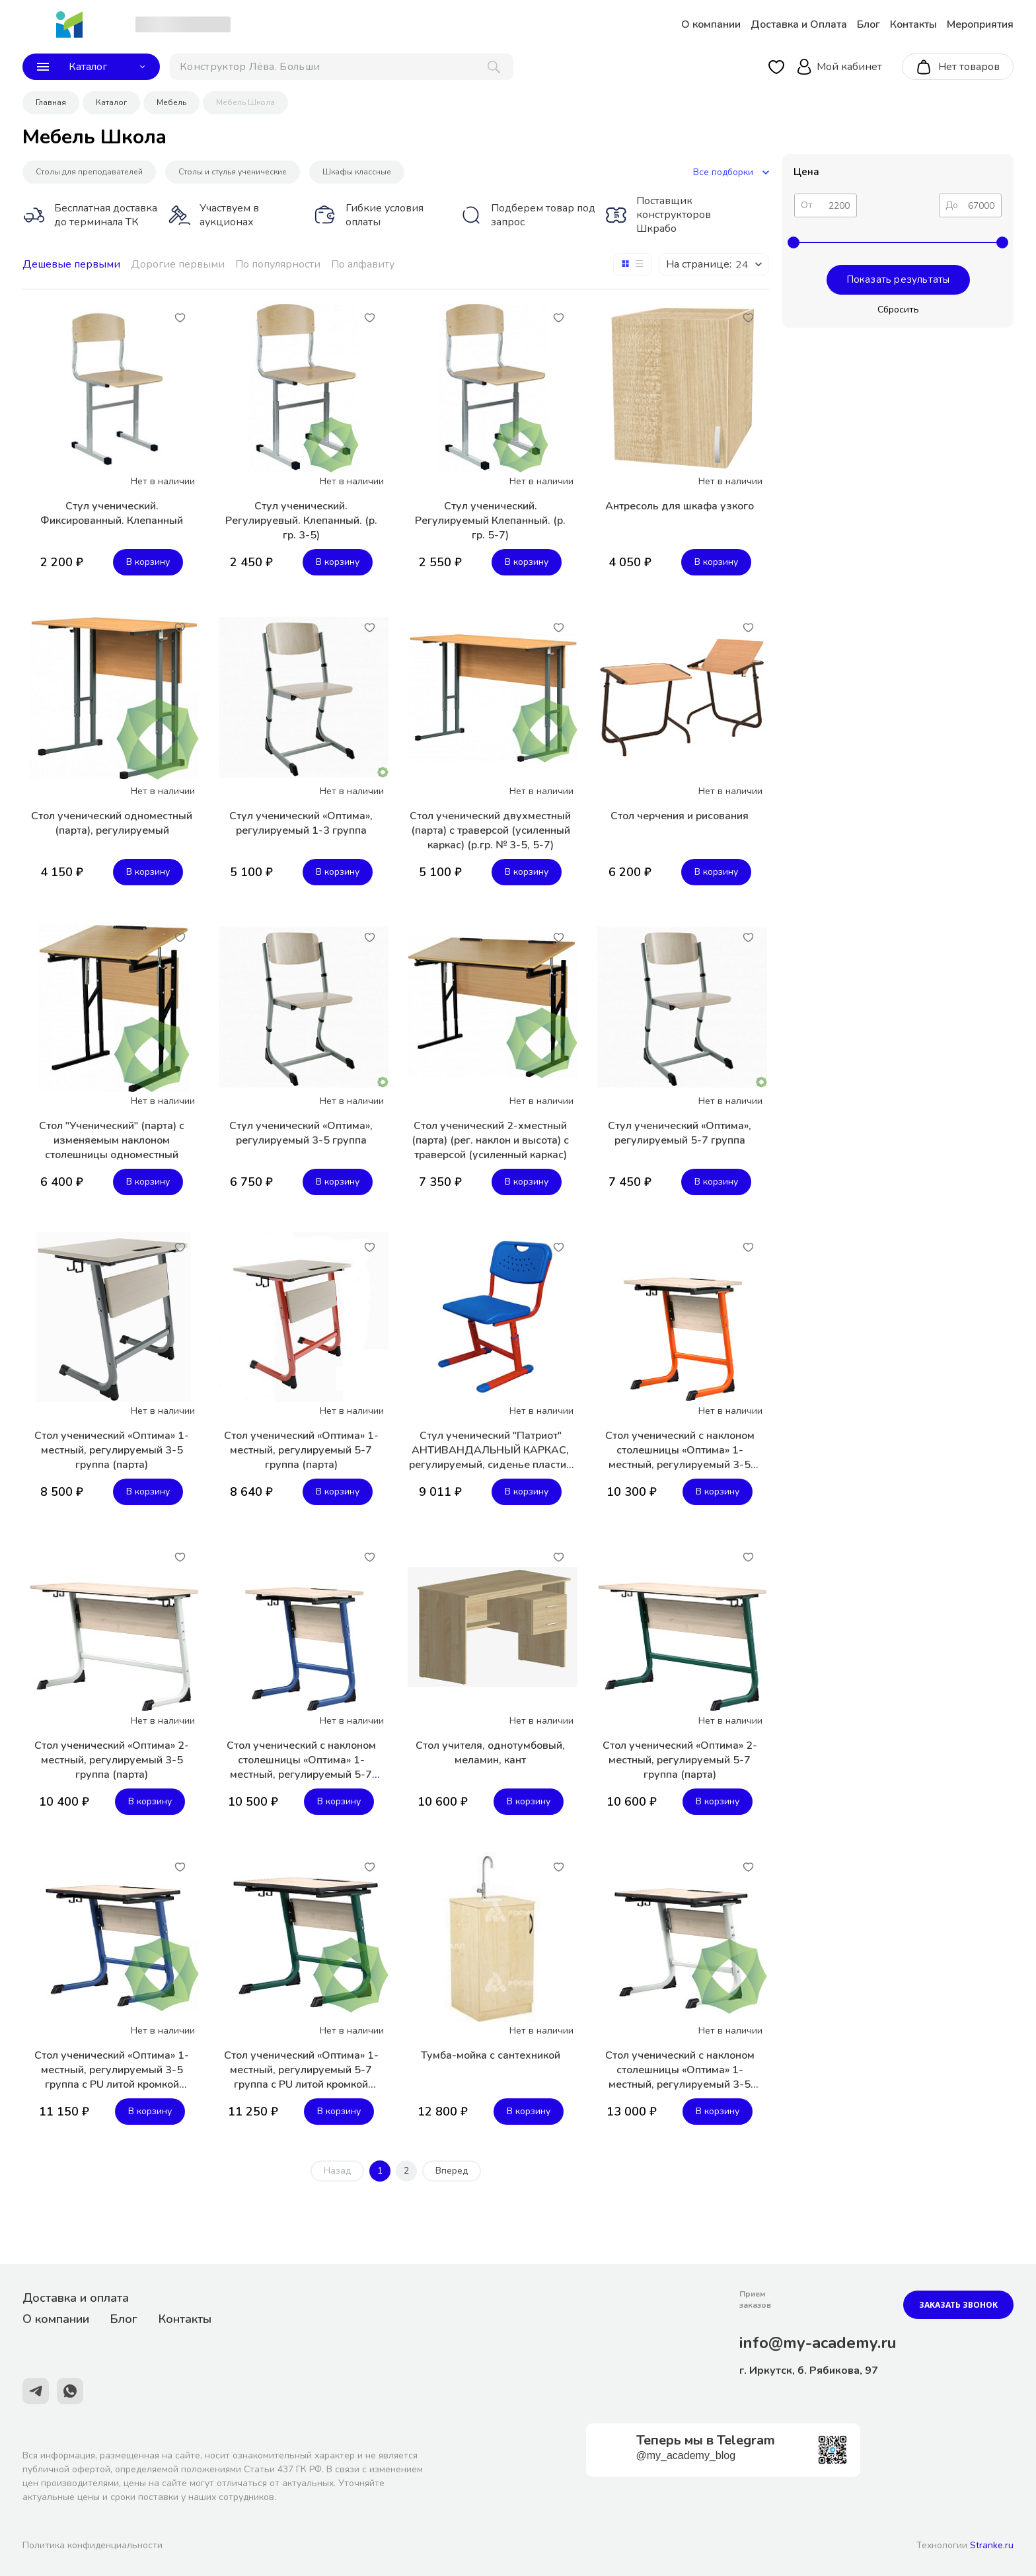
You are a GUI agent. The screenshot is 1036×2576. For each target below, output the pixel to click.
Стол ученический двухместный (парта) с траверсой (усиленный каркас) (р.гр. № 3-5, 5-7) (490, 830)
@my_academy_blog (686, 2455)
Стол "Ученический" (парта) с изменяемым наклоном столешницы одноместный (111, 1140)
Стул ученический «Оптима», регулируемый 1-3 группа (301, 823)
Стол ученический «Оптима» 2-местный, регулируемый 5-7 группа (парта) (680, 1760)
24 (742, 265)
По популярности (277, 264)
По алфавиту (362, 264)
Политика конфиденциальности (92, 2545)
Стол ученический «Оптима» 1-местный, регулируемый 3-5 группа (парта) (111, 1450)
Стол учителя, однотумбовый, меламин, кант (490, 1752)
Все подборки (731, 172)
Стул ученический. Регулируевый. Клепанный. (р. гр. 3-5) (301, 520)
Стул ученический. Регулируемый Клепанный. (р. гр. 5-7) (490, 520)
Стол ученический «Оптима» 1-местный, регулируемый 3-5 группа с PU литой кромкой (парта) (111, 2070)
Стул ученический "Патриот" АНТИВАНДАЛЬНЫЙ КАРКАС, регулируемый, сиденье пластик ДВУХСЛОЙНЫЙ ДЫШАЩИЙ (490, 1450)
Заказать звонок (958, 2304)
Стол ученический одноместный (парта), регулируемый (111, 823)
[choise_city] (183, 24)
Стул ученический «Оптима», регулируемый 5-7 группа (679, 1133)
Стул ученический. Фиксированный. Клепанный (111, 513)
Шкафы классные (356, 171)
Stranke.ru (992, 2545)
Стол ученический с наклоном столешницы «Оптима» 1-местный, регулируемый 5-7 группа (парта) (301, 1760)
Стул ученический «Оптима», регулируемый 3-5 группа (301, 1133)
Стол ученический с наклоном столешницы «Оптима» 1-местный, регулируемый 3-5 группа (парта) (680, 1450)
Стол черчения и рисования (679, 816)
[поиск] (341, 67)
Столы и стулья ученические (232, 171)
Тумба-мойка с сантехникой (490, 2055)
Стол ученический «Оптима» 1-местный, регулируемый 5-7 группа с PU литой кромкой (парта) (301, 2070)
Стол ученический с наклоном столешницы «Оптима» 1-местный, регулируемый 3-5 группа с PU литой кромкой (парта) (680, 2070)
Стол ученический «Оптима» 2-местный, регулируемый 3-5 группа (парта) (111, 1760)
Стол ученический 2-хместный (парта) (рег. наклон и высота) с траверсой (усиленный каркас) (490, 1140)
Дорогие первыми (178, 264)
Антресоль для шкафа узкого (679, 506)
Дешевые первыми (71, 264)
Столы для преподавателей (89, 171)
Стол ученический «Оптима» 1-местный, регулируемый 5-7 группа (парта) (301, 1450)
